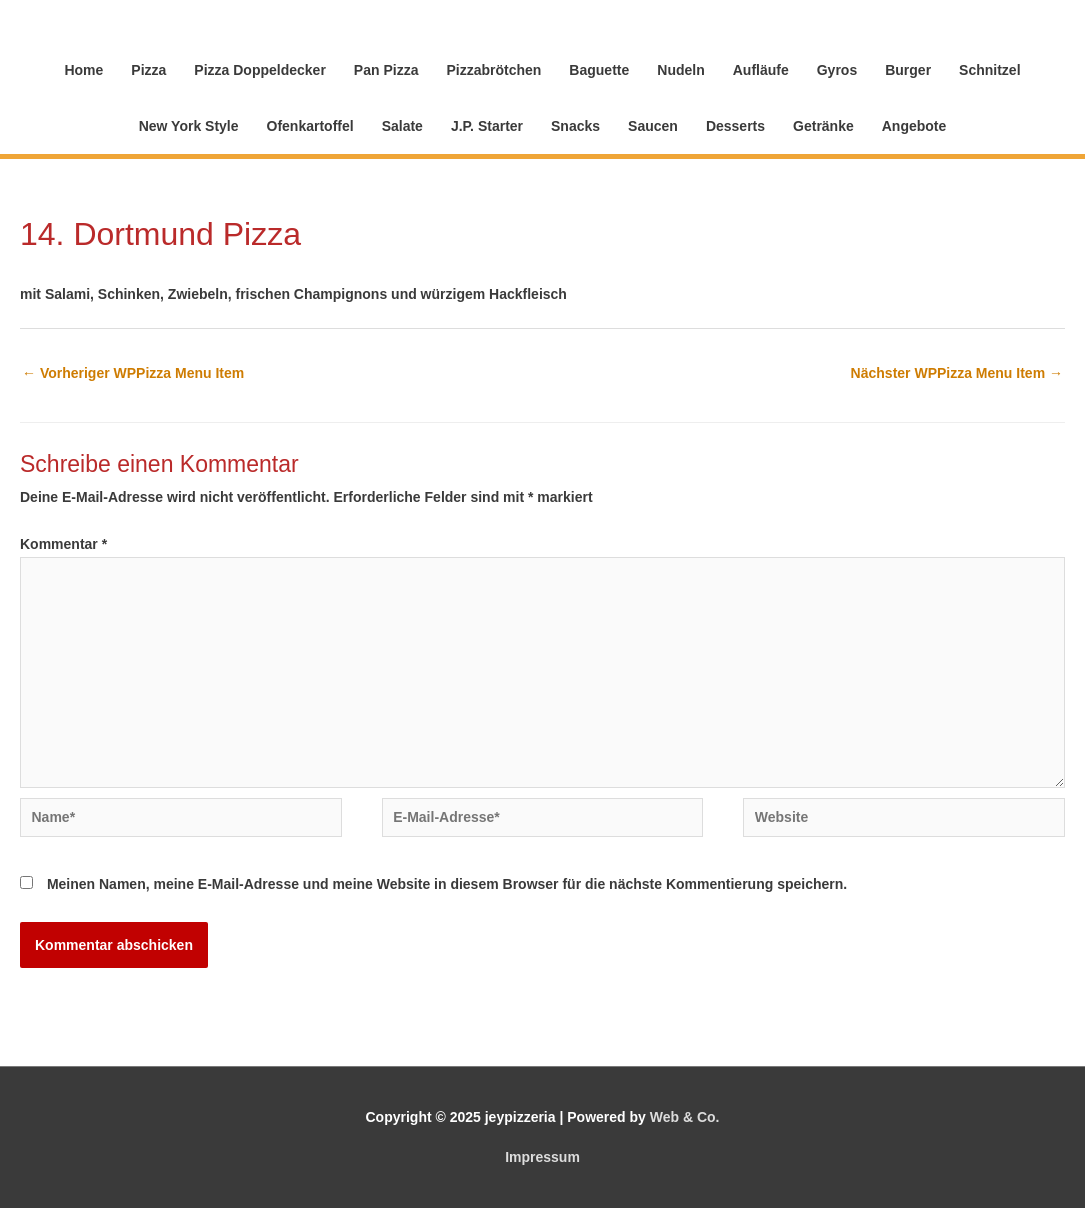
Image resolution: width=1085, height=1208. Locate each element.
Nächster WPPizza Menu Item (957, 373)
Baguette (599, 70)
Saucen (653, 126)
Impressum (542, 1157)
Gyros (837, 70)
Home (83, 70)
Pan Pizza (386, 70)
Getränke (823, 126)
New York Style (189, 126)
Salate (402, 126)
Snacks (575, 126)
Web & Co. (685, 1117)
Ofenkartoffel (310, 126)
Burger (908, 70)
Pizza (148, 70)
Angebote (914, 126)
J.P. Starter (487, 126)
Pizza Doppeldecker (260, 70)
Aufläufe (761, 70)
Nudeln (680, 70)
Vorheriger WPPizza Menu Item (133, 373)
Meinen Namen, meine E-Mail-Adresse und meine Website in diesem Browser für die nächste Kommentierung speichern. (447, 884)
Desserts (735, 126)
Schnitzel (989, 70)
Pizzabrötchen (493, 70)
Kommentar (63, 544)
